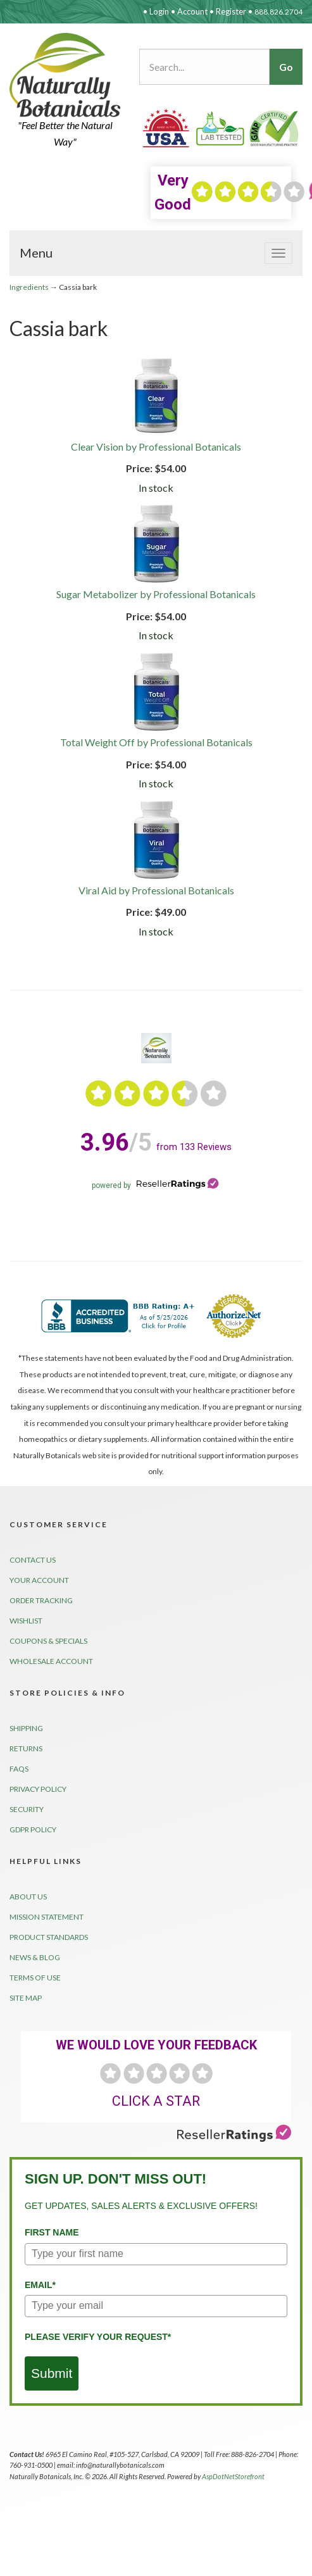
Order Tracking (41, 1600)
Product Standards (48, 1937)
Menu (36, 252)
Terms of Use (35, 1977)
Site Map (25, 1998)
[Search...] (204, 67)
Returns (25, 1748)
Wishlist (25, 1620)
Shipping (26, 1728)
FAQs (18, 1768)
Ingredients (29, 287)
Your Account (39, 1580)
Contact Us (32, 1560)
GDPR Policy (32, 1829)
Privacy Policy (37, 1789)
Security (26, 1809)
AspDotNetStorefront (233, 2476)
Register (231, 11)
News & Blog (34, 1957)
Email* (40, 2285)
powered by (156, 1185)
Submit (51, 2373)
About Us (28, 1896)
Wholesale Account (51, 1661)
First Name (52, 2232)
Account (192, 11)
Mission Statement (46, 1917)
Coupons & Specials (48, 1641)
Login (159, 11)
